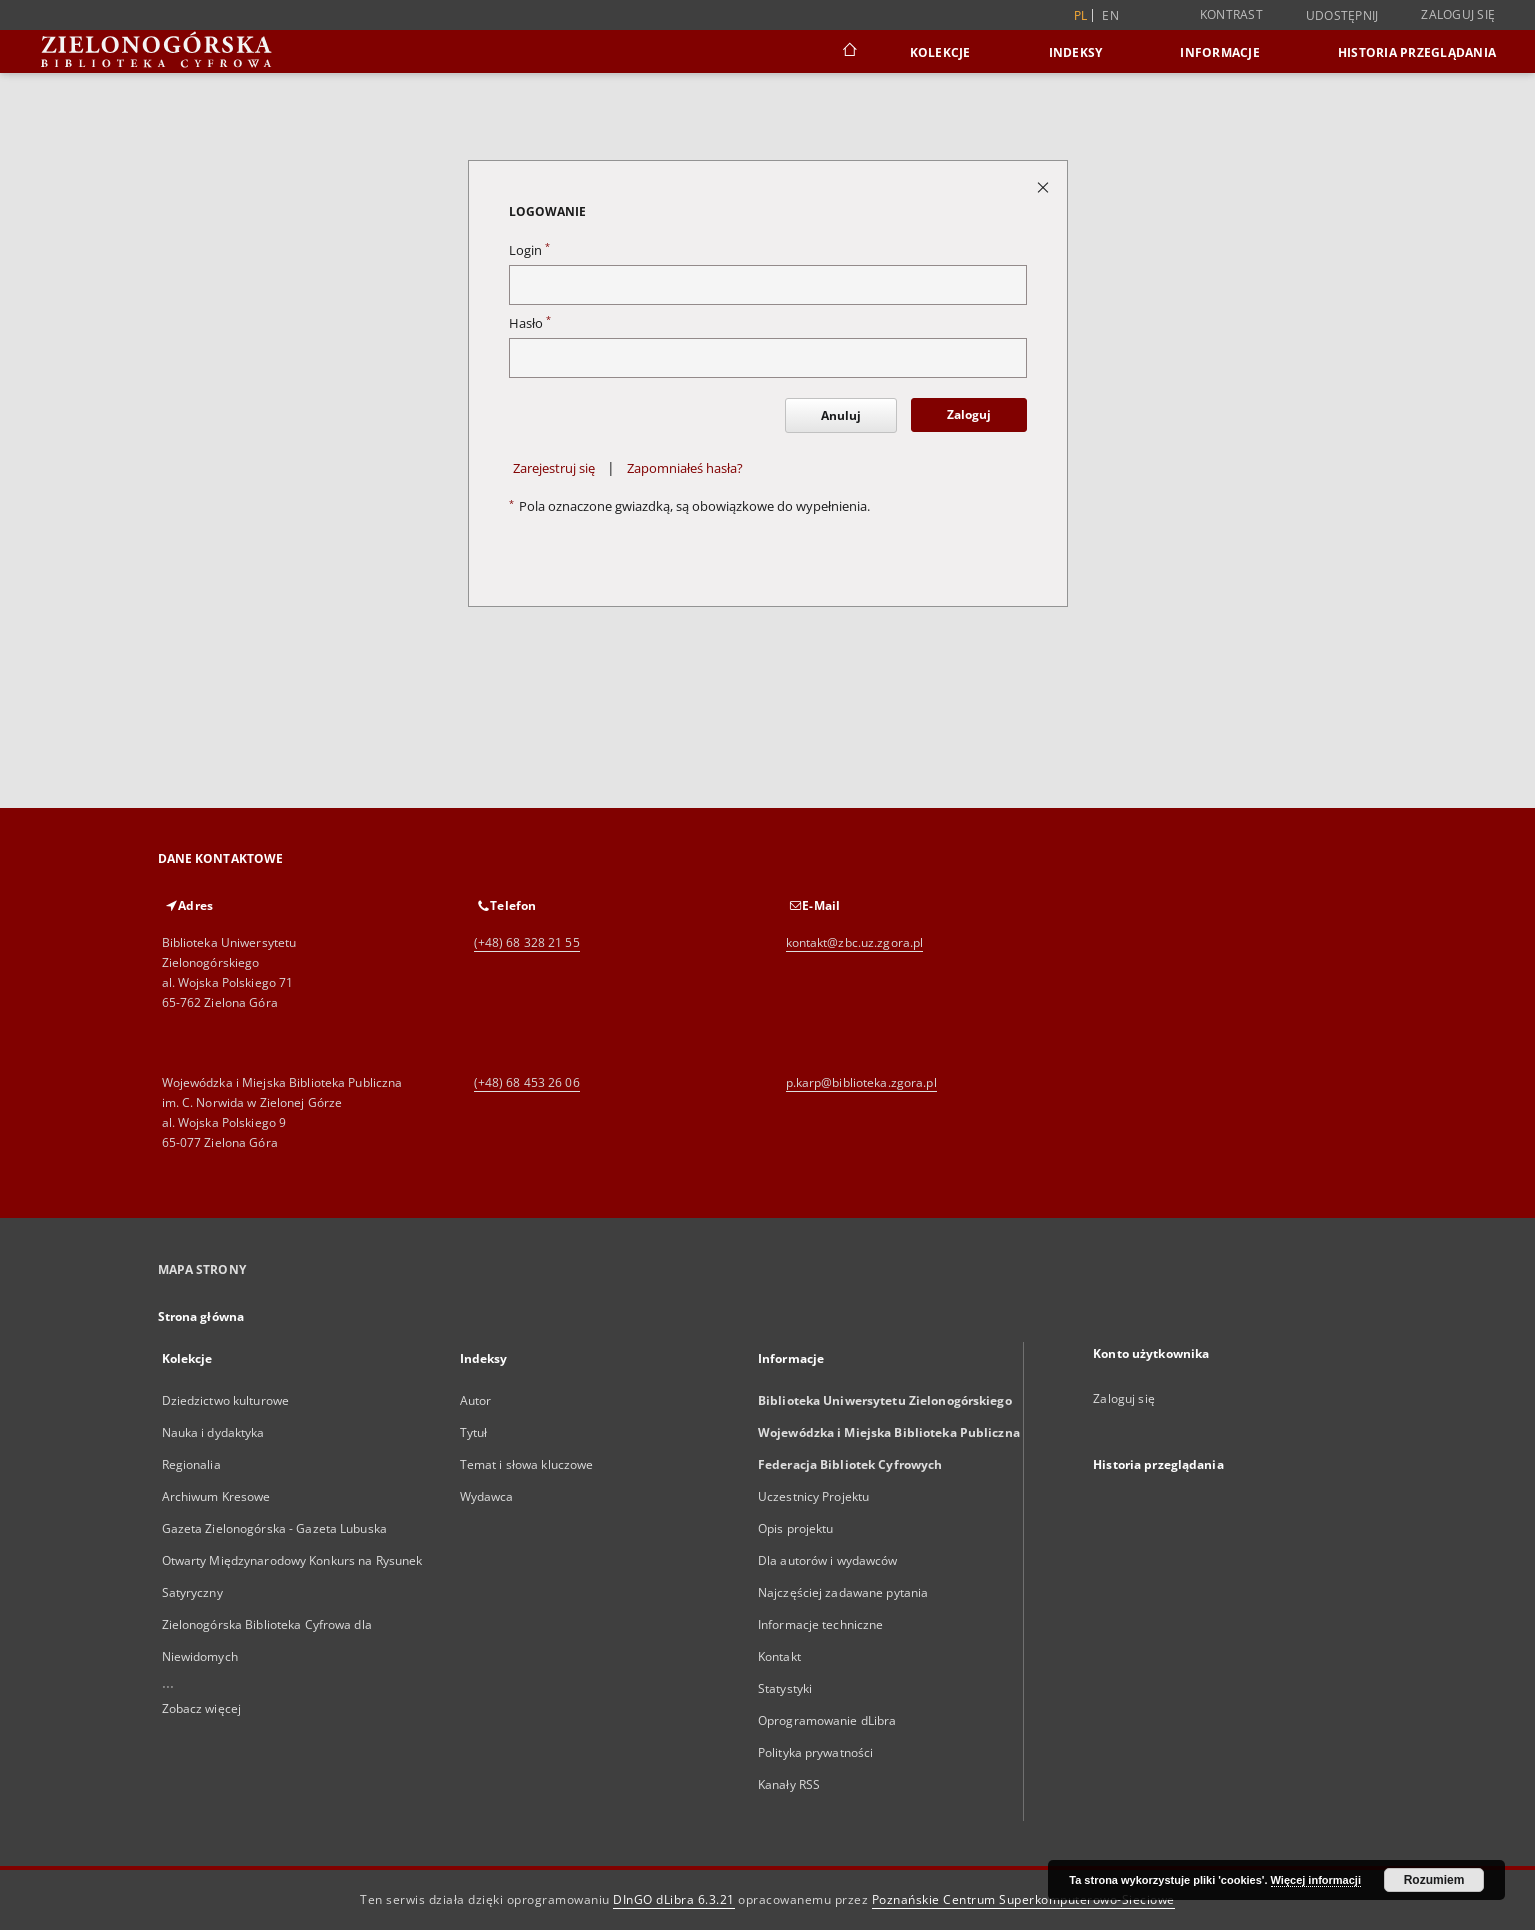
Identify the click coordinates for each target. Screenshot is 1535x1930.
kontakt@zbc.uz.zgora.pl (855, 942)
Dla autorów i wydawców (828, 1560)
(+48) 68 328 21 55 (527, 942)
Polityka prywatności (815, 1752)
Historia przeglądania (1417, 52)
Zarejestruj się (554, 468)
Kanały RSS (789, 1784)
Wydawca (487, 1496)
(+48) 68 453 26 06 (527, 1082)
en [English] (1110, 15)
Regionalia (191, 1464)
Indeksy (1076, 52)
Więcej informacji (1316, 1880)
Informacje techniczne (821, 1624)
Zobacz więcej (202, 1708)
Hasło (530, 323)
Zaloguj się (1458, 14)
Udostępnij (1342, 16)
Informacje (1220, 52)
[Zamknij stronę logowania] (1044, 186)
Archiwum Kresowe (216, 1496)
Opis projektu (796, 1528)
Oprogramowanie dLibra (827, 1720)
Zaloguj (969, 414)
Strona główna (201, 1316)
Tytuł (474, 1432)
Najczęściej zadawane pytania (843, 1592)
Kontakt (779, 1656)
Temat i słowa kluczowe (527, 1464)
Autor (476, 1400)
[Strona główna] (848, 52)
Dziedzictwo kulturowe (226, 1400)
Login (529, 250)
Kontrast (1231, 14)
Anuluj (841, 415)
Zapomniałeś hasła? (685, 468)
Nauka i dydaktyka (213, 1432)
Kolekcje (940, 52)
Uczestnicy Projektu (813, 1496)
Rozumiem (1434, 1880)
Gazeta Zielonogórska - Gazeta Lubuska (274, 1528)
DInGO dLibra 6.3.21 (674, 1899)
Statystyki (785, 1688)
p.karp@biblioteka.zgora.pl (861, 1082)
